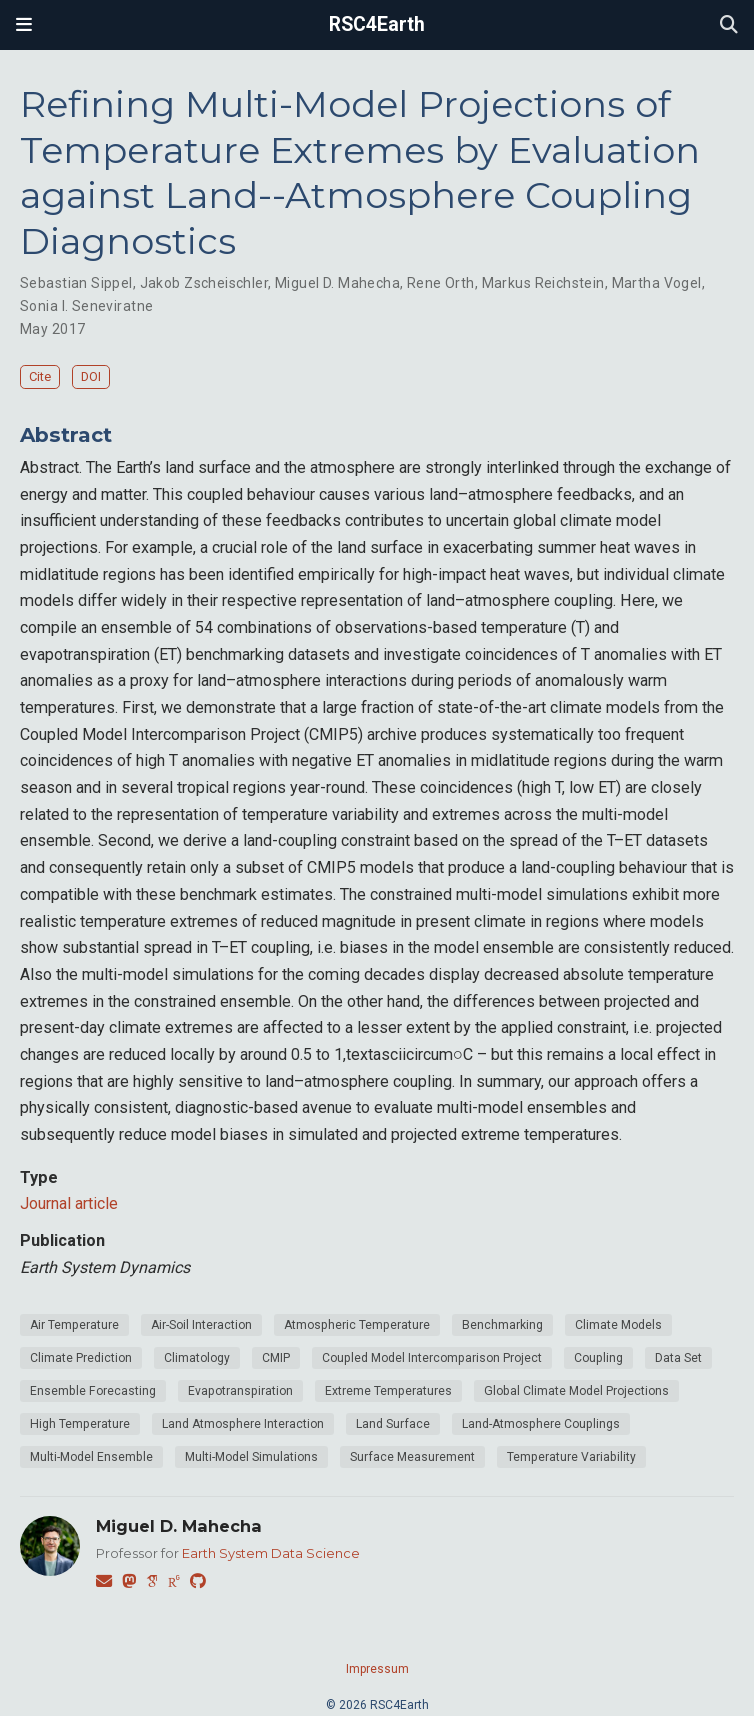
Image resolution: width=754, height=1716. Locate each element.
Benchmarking (502, 1325)
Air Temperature (74, 1325)
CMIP (276, 1358)
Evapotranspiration (240, 1391)
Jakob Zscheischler (204, 283)
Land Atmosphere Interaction (243, 1424)
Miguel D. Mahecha (337, 283)
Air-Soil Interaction (201, 1325)
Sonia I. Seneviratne (86, 306)
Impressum (377, 1669)
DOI (91, 376)
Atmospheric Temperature (357, 1325)
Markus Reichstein (543, 283)
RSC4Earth (377, 24)
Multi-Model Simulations (251, 1457)
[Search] (729, 25)
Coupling (598, 1358)
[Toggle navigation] (24, 25)
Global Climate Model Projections (576, 1391)
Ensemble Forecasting (93, 1391)
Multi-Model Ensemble (91, 1457)
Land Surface (393, 1424)
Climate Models (618, 1325)
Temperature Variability (571, 1457)
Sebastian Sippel (76, 283)
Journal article (69, 1203)
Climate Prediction (81, 1358)
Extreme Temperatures (388, 1391)
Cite (40, 376)
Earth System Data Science (271, 1553)
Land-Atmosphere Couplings (541, 1424)
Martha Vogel (657, 283)
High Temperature (80, 1424)
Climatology (197, 1358)
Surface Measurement (412, 1457)
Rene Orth (441, 283)
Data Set (678, 1358)
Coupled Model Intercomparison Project (432, 1358)
